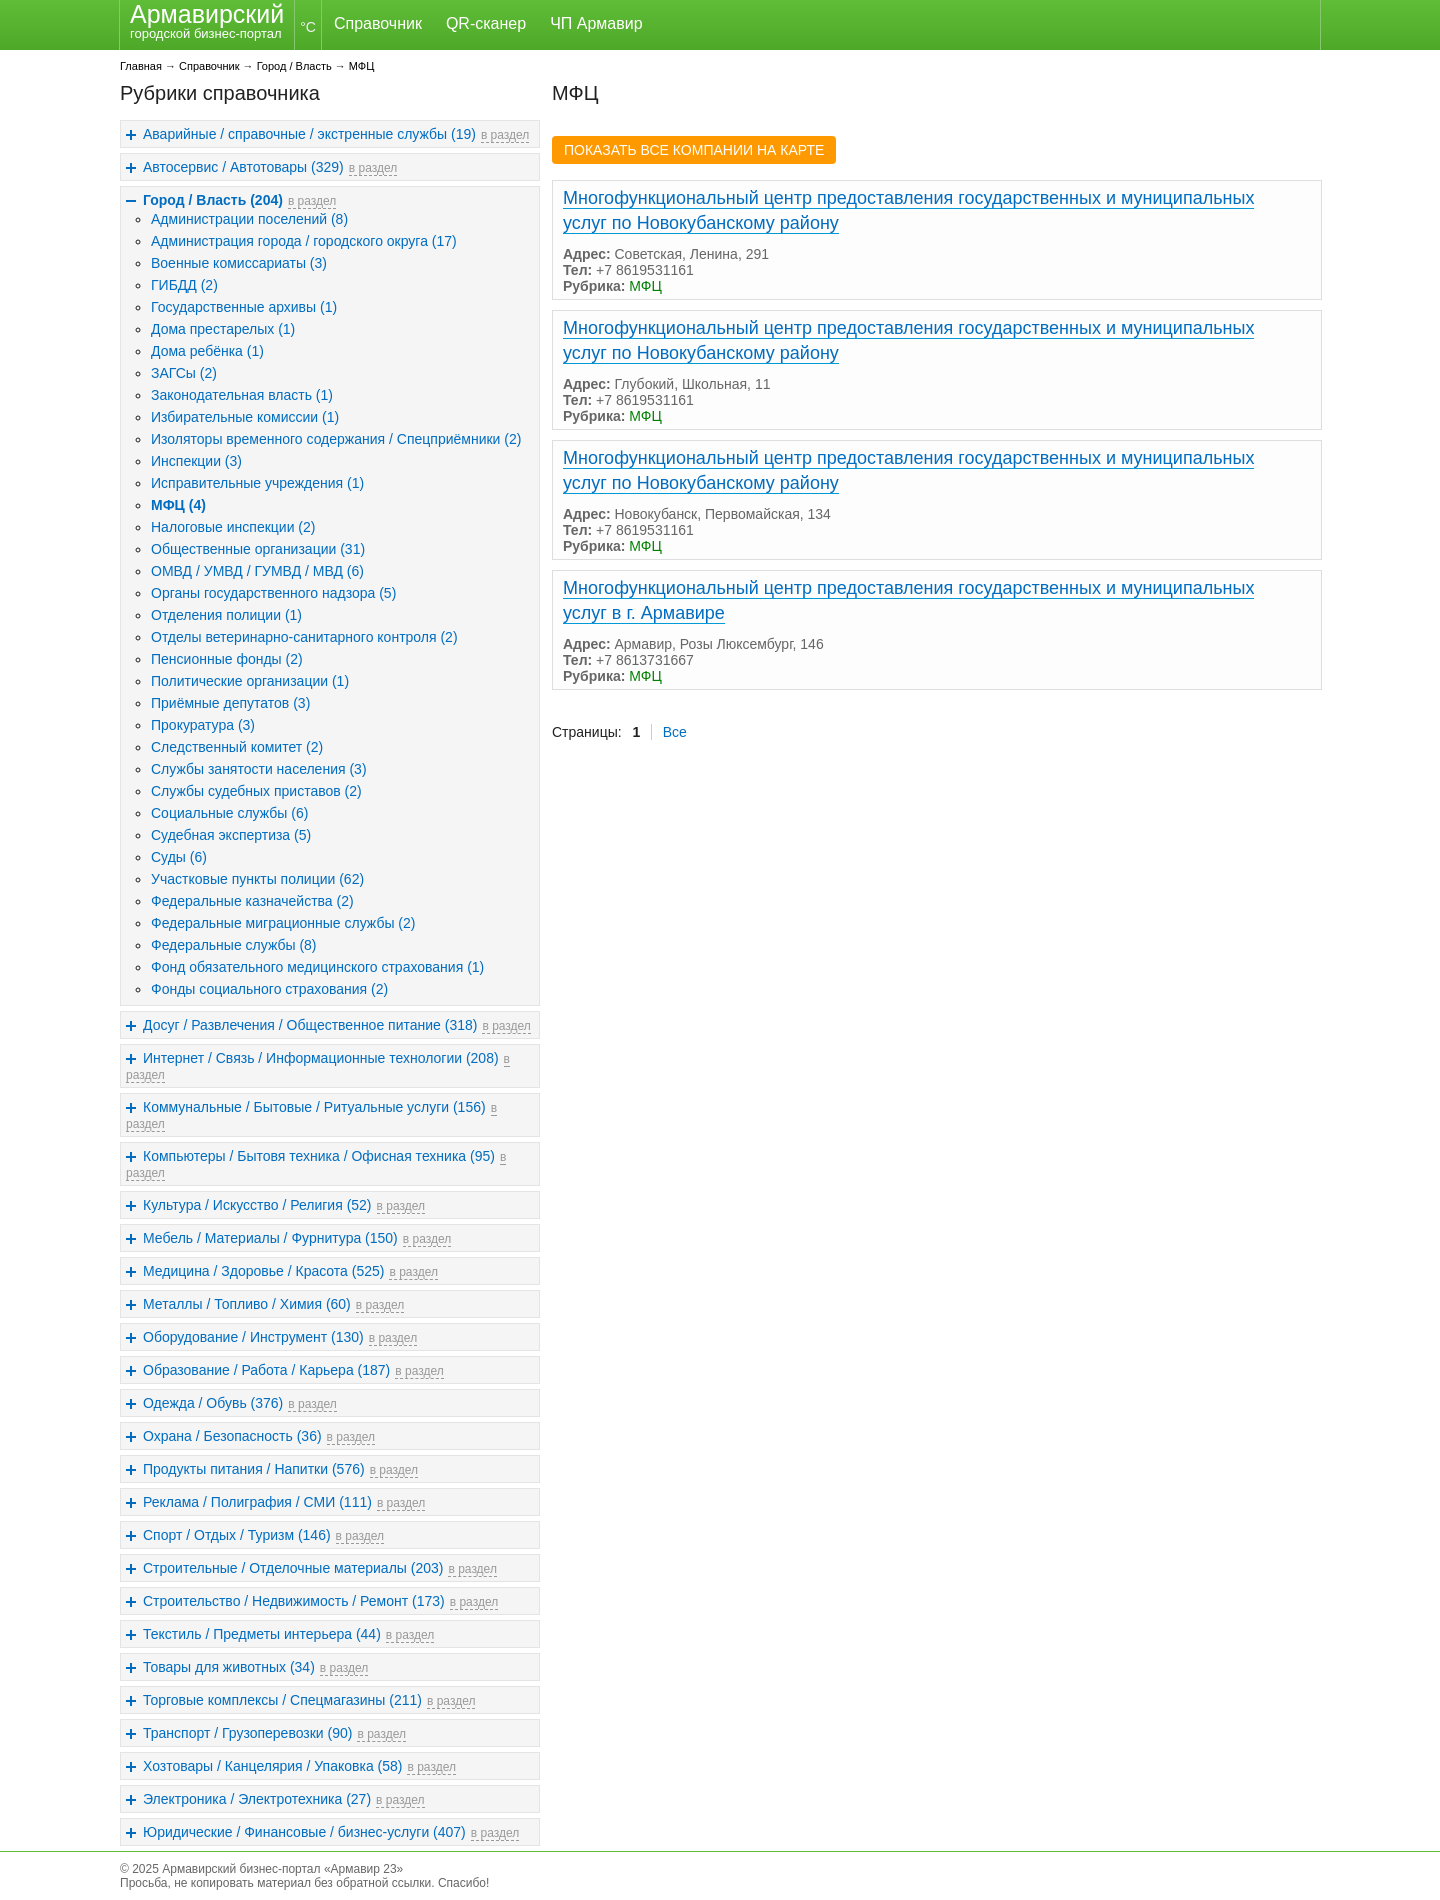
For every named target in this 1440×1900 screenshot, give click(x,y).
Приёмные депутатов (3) (230, 703)
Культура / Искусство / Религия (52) (257, 1205)
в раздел (505, 135)
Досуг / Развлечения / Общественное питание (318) (310, 1025)
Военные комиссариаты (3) (239, 263)
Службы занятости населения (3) (259, 769)
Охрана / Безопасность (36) (232, 1436)
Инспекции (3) (196, 461)
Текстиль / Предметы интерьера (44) (262, 1634)
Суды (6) (179, 857)
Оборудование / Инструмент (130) (253, 1337)
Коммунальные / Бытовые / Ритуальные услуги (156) (314, 1107)
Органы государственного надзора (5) (273, 593)
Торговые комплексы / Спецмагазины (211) (282, 1700)
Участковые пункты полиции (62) (257, 879)
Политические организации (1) (250, 681)
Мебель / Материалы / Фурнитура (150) (270, 1238)
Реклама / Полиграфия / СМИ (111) (257, 1502)
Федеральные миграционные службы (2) (283, 923)
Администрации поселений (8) (249, 219)
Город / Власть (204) (213, 200)
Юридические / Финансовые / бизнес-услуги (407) (304, 1832)
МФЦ (362, 66)
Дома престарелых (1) (223, 329)
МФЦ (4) (178, 505)
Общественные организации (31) (258, 549)
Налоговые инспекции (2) (233, 527)
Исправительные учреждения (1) (257, 483)
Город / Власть (294, 66)
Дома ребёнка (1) (207, 351)
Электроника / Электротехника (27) (257, 1799)
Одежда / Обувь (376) (213, 1403)
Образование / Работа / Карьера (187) (266, 1370)
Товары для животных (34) (229, 1667)
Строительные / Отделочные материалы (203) (293, 1568)
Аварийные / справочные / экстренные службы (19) (309, 134)
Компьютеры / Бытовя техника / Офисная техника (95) (319, 1156)
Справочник (378, 23)
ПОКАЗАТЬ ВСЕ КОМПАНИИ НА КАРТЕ (694, 150)
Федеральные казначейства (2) (252, 901)
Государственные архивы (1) (244, 307)
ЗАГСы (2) (184, 373)
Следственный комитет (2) (237, 747)
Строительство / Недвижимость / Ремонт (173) (294, 1601)
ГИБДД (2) (184, 285)
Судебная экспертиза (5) (231, 835)
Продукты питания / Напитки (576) (254, 1469)
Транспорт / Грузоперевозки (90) (247, 1733)
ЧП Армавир (596, 23)
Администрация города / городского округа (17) (304, 241)
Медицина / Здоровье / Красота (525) (263, 1271)
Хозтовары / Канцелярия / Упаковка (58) (272, 1766)
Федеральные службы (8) (234, 945)
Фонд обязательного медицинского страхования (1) (317, 967)
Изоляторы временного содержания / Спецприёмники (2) (336, 439)
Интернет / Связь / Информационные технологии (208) (321, 1058)
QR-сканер (486, 23)
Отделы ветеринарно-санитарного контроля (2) (304, 637)
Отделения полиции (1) (226, 615)
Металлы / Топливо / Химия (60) (247, 1304)
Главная (141, 66)
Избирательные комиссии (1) (245, 417)
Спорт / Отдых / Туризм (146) (237, 1535)
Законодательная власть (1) (242, 395)
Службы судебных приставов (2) (256, 791)
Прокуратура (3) (203, 725)
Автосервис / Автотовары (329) (243, 167)
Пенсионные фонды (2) (227, 659)
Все (675, 732)
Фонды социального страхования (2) (269, 989)
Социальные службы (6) (229, 813)
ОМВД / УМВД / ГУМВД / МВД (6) (257, 571)
